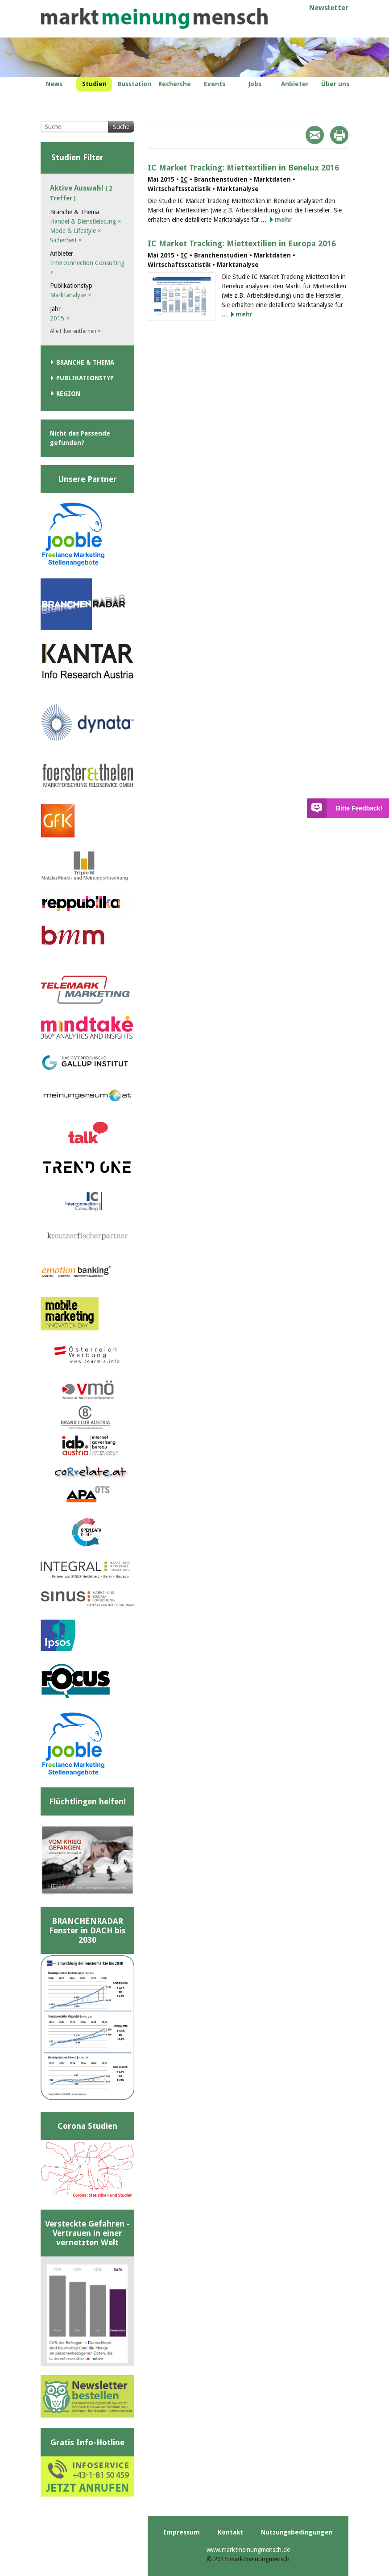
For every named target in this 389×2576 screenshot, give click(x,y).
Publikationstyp (85, 378)
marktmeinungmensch (154, 18)
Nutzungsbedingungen (297, 2532)
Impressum (181, 2532)
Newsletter (328, 8)
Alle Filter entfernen (75, 331)
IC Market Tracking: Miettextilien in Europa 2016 (242, 243)
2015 (60, 318)
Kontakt (230, 2532)
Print (339, 135)
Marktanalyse (70, 295)
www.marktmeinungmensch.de (248, 2549)
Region (68, 393)
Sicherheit (66, 240)
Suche (121, 126)
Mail (315, 135)
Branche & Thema (85, 362)
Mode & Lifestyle (75, 230)
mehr (283, 219)
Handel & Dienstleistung (85, 221)
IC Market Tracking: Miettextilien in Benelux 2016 (243, 167)
